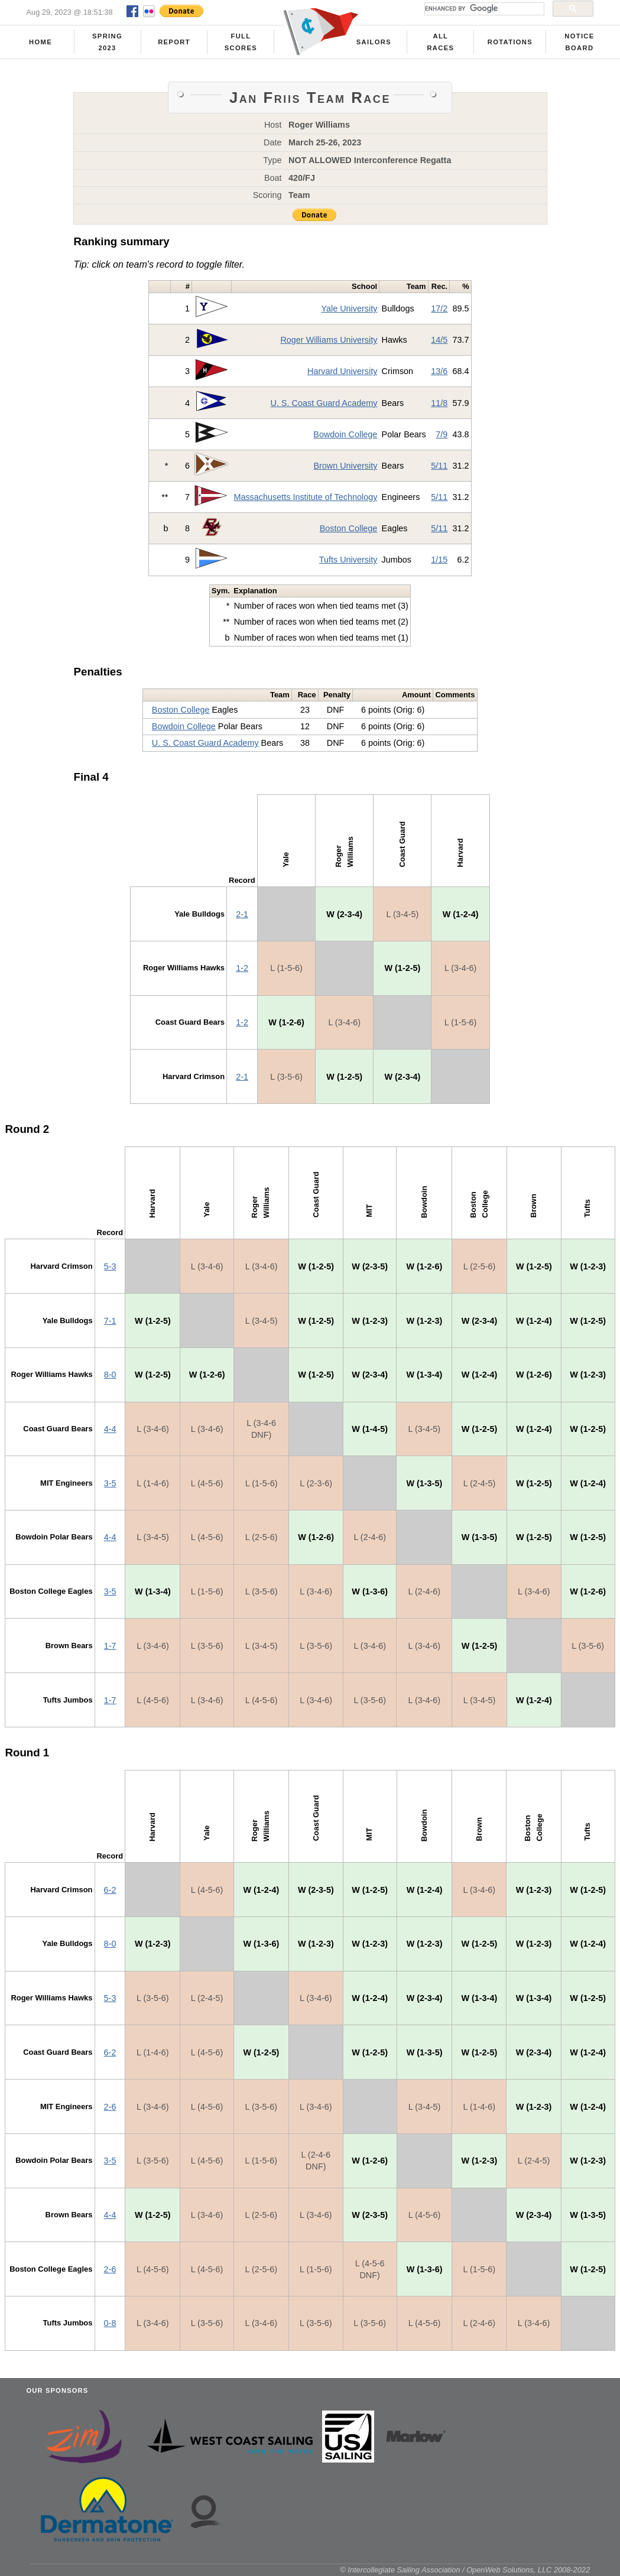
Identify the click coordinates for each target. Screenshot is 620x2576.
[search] (483, 9)
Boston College (349, 528)
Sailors (373, 42)
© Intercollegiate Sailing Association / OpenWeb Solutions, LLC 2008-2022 (465, 2569)
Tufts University (348, 559)
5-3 (110, 1266)
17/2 (439, 308)
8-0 (110, 1374)
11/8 (439, 403)
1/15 (439, 559)
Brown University (345, 465)
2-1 (242, 914)
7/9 (441, 434)
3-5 (110, 1483)
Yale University (349, 308)
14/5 (439, 340)
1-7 (110, 1646)
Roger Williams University (328, 340)
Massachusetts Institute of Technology (305, 497)
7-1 (110, 1321)
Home (40, 42)
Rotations (510, 42)
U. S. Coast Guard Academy (324, 403)
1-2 (242, 968)
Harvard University (342, 371)
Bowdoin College (345, 434)
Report (174, 42)
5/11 (439, 465)
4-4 (110, 1429)
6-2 (110, 1890)
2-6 (110, 2107)
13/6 (439, 371)
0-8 (110, 2323)
